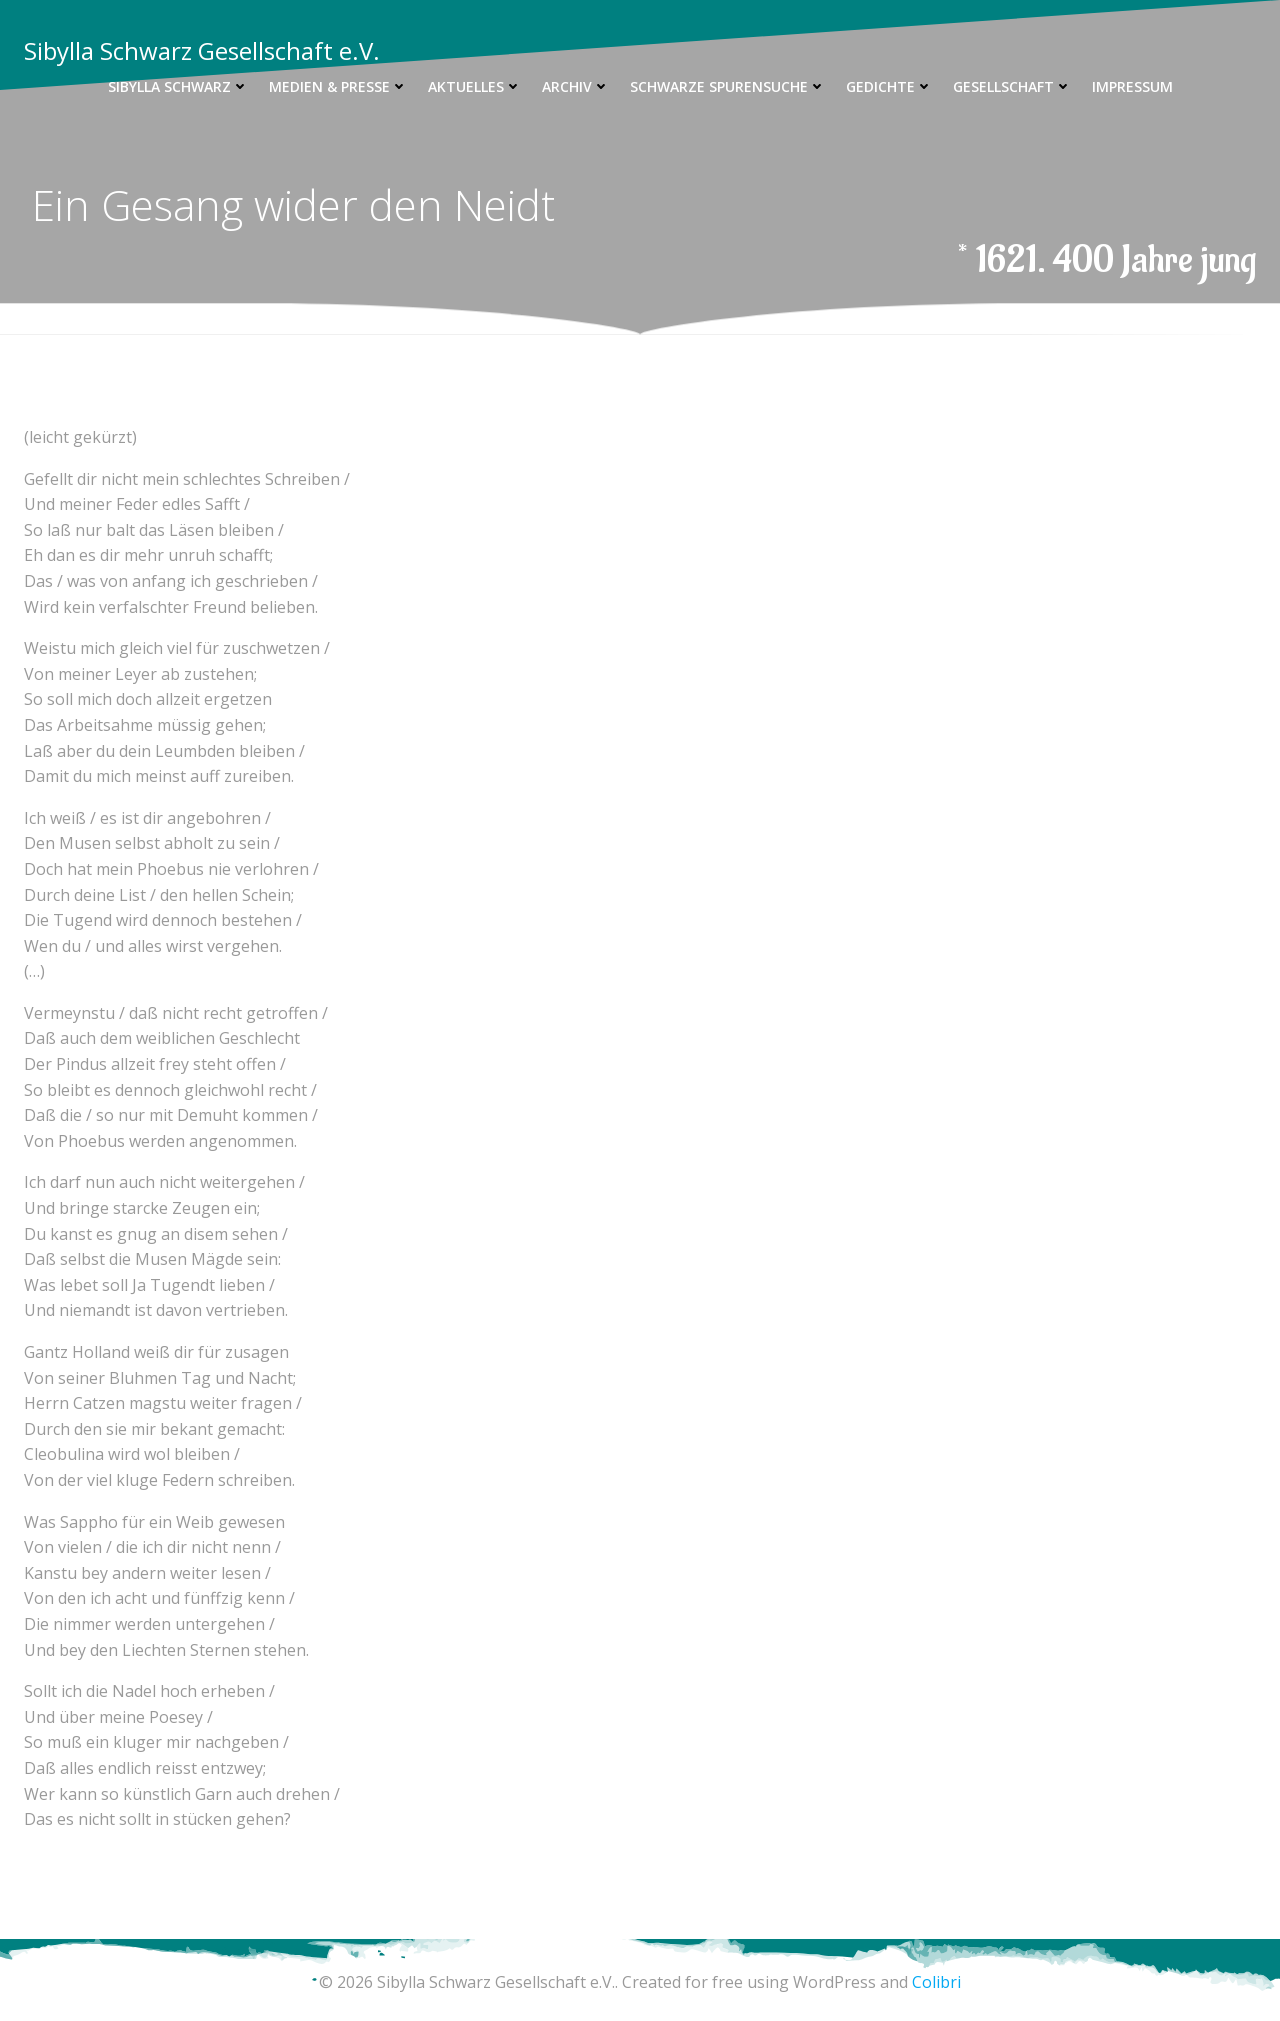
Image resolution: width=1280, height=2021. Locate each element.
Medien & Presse (338, 86)
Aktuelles (475, 86)
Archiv (576, 86)
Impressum (1132, 86)
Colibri (936, 1982)
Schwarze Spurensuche (728, 86)
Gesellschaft (1012, 86)
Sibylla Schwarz (178, 86)
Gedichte (889, 86)
